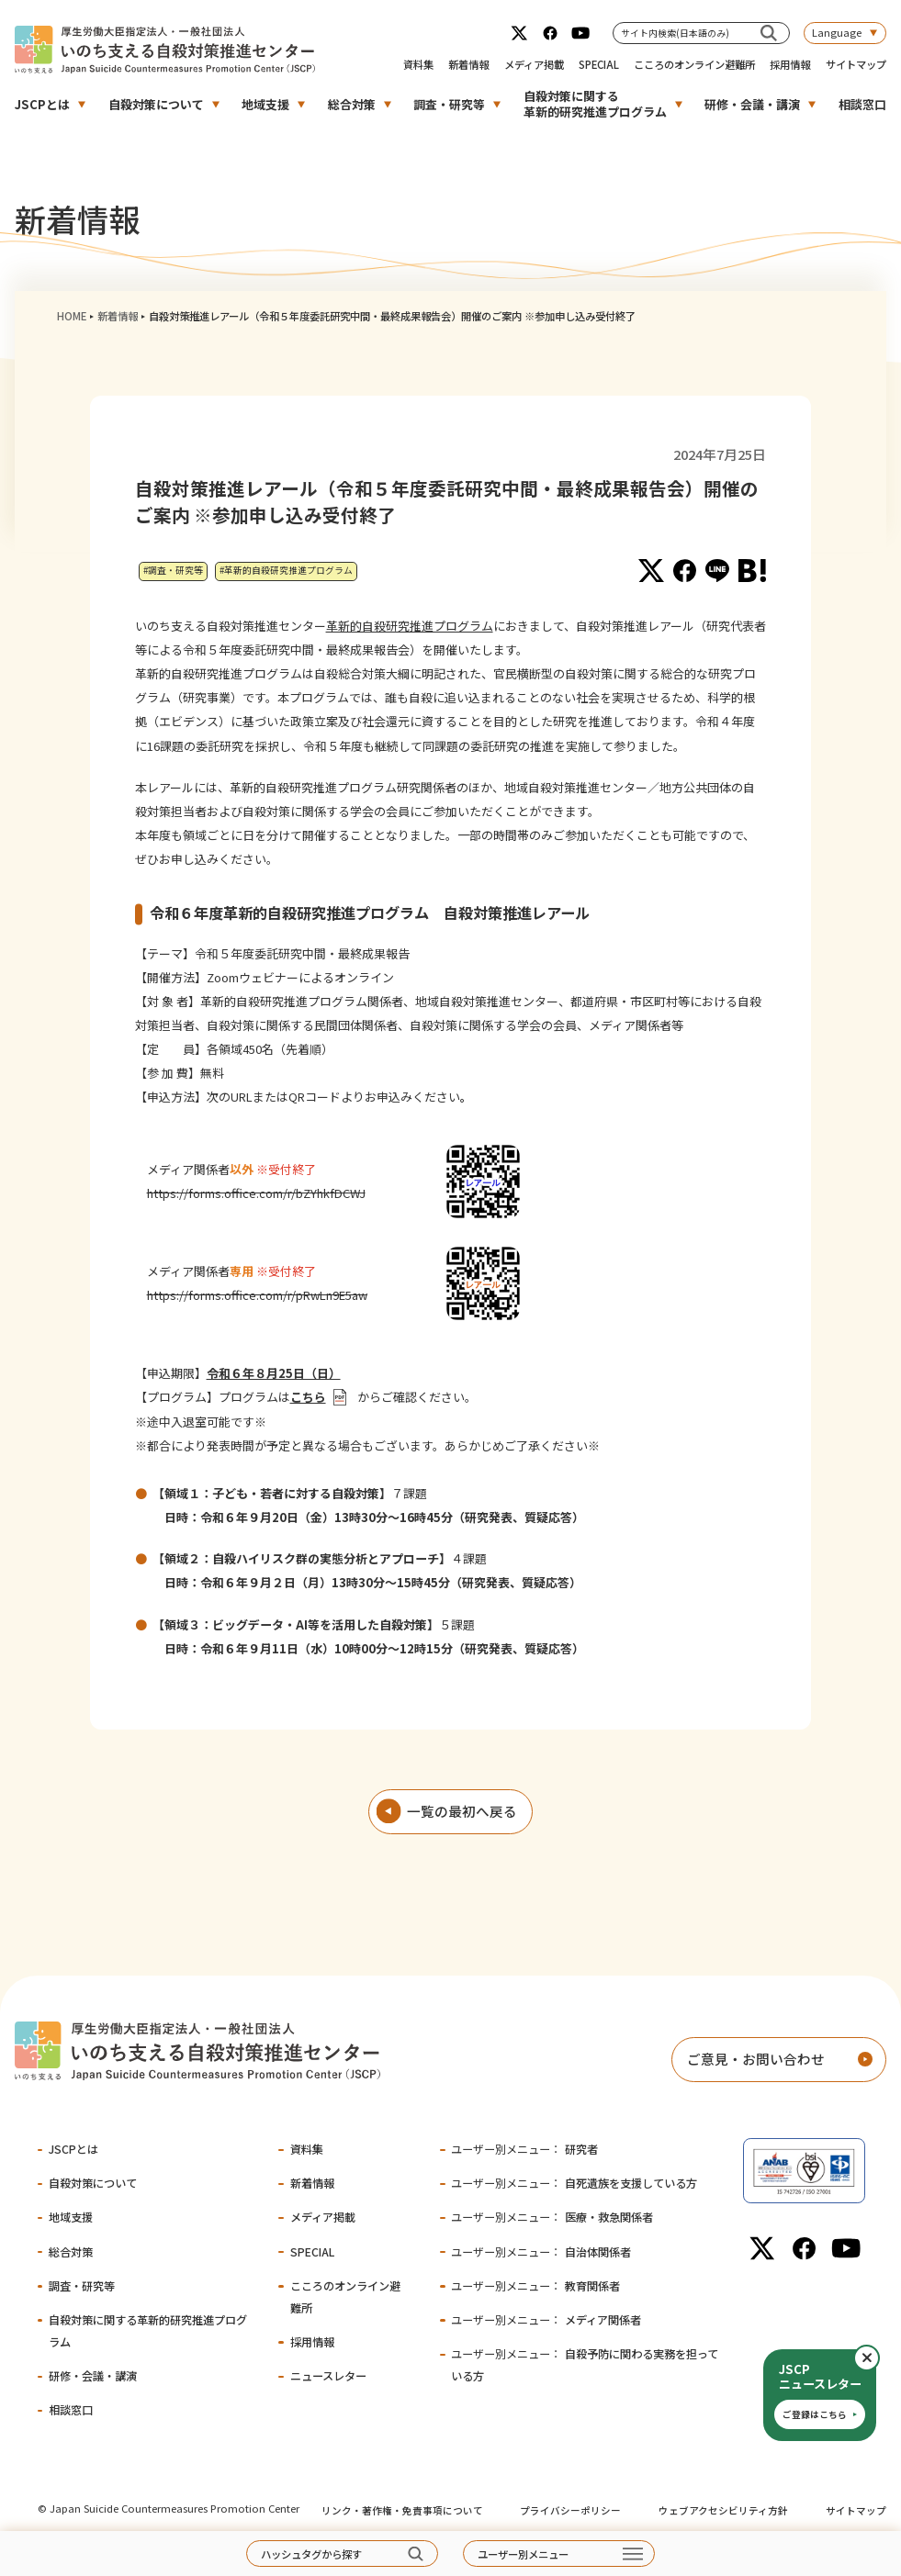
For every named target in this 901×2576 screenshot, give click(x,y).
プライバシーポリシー (570, 2510)
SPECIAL (599, 64)
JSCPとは (42, 104)
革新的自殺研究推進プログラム (409, 625)
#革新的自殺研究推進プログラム (286, 570)
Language (837, 32)
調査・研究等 (449, 104)
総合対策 (352, 104)
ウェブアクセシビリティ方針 (723, 2510)
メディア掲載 (534, 64)
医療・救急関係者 (552, 2217)
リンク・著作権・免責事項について (402, 2510)
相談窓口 (862, 104)
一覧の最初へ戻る (462, 1810)
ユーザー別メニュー (523, 2554)
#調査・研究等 (173, 570)
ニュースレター (328, 2376)
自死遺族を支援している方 (574, 2183)
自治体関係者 (541, 2252)
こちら (308, 1397)
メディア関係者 (546, 2320)
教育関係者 (535, 2286)
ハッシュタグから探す (311, 2554)
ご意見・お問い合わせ (756, 2058)
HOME (71, 315)
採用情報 (790, 64)
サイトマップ (856, 64)
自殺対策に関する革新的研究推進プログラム (595, 103)
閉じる (879, 2358)
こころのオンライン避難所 (694, 64)
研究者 (524, 2149)
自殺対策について (156, 104)
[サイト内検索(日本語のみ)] (768, 32)
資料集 (418, 64)
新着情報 (468, 64)
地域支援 (265, 104)
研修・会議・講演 (752, 104)
